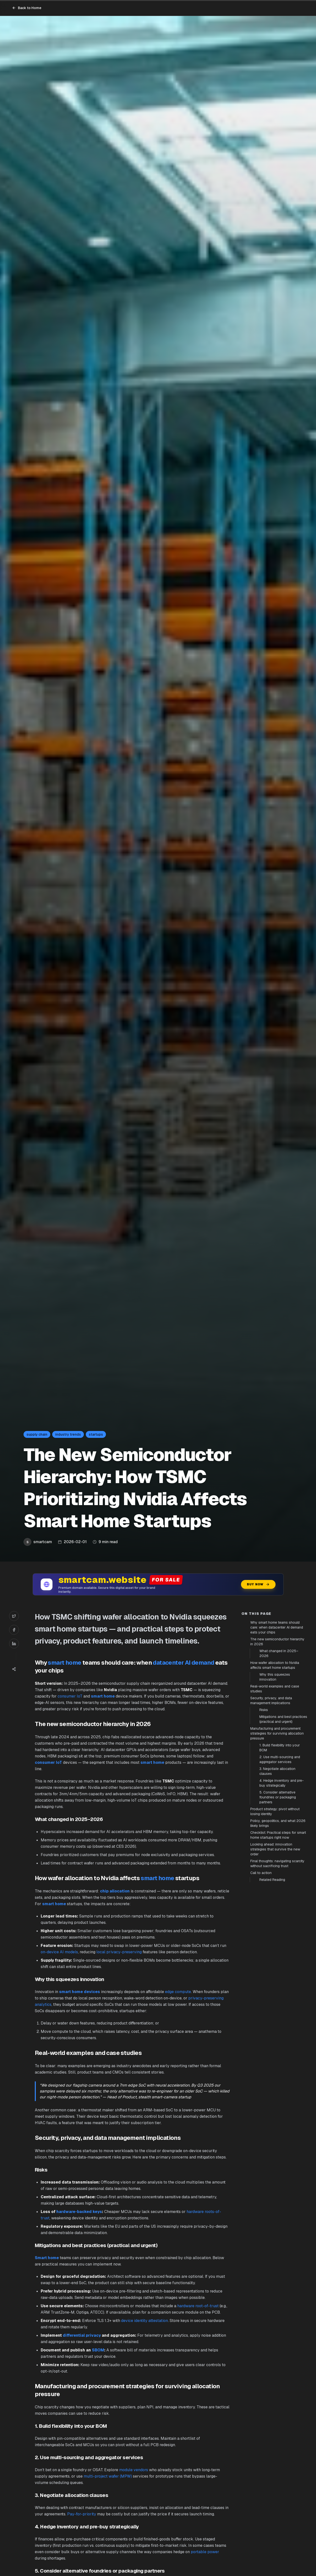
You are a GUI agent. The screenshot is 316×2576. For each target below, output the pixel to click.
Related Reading (272, 1879)
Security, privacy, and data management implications (271, 1700)
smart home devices (79, 1991)
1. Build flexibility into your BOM (279, 1747)
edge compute (178, 1991)
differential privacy (82, 2335)
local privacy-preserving (119, 1952)
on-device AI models (59, 1952)
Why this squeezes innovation (274, 1677)
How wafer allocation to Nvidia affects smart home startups (274, 1665)
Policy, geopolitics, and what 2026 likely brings (277, 1823)
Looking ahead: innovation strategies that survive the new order (275, 1849)
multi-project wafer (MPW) (108, 2476)
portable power (205, 2551)
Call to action (261, 1873)
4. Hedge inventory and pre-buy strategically (281, 1783)
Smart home (47, 2257)
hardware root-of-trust (198, 2305)
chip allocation (115, 1891)
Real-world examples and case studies (274, 1688)
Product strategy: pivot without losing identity (275, 1811)
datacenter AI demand (183, 1662)
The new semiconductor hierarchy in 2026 (277, 1641)
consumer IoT (70, 1696)
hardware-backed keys (79, 2211)
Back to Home (26, 8)
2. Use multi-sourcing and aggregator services (279, 1759)
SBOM (98, 2350)
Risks (263, 1710)
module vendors (133, 2469)
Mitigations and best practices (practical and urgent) (283, 1719)
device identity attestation (144, 2320)
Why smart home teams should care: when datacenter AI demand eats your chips (276, 1627)
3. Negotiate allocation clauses (277, 1771)
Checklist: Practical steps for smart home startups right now (278, 1835)
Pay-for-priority (81, 2514)
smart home (64, 1662)
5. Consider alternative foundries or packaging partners (277, 1797)
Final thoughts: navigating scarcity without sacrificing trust (277, 1863)
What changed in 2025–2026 (278, 1653)
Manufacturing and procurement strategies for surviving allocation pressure (277, 1733)
